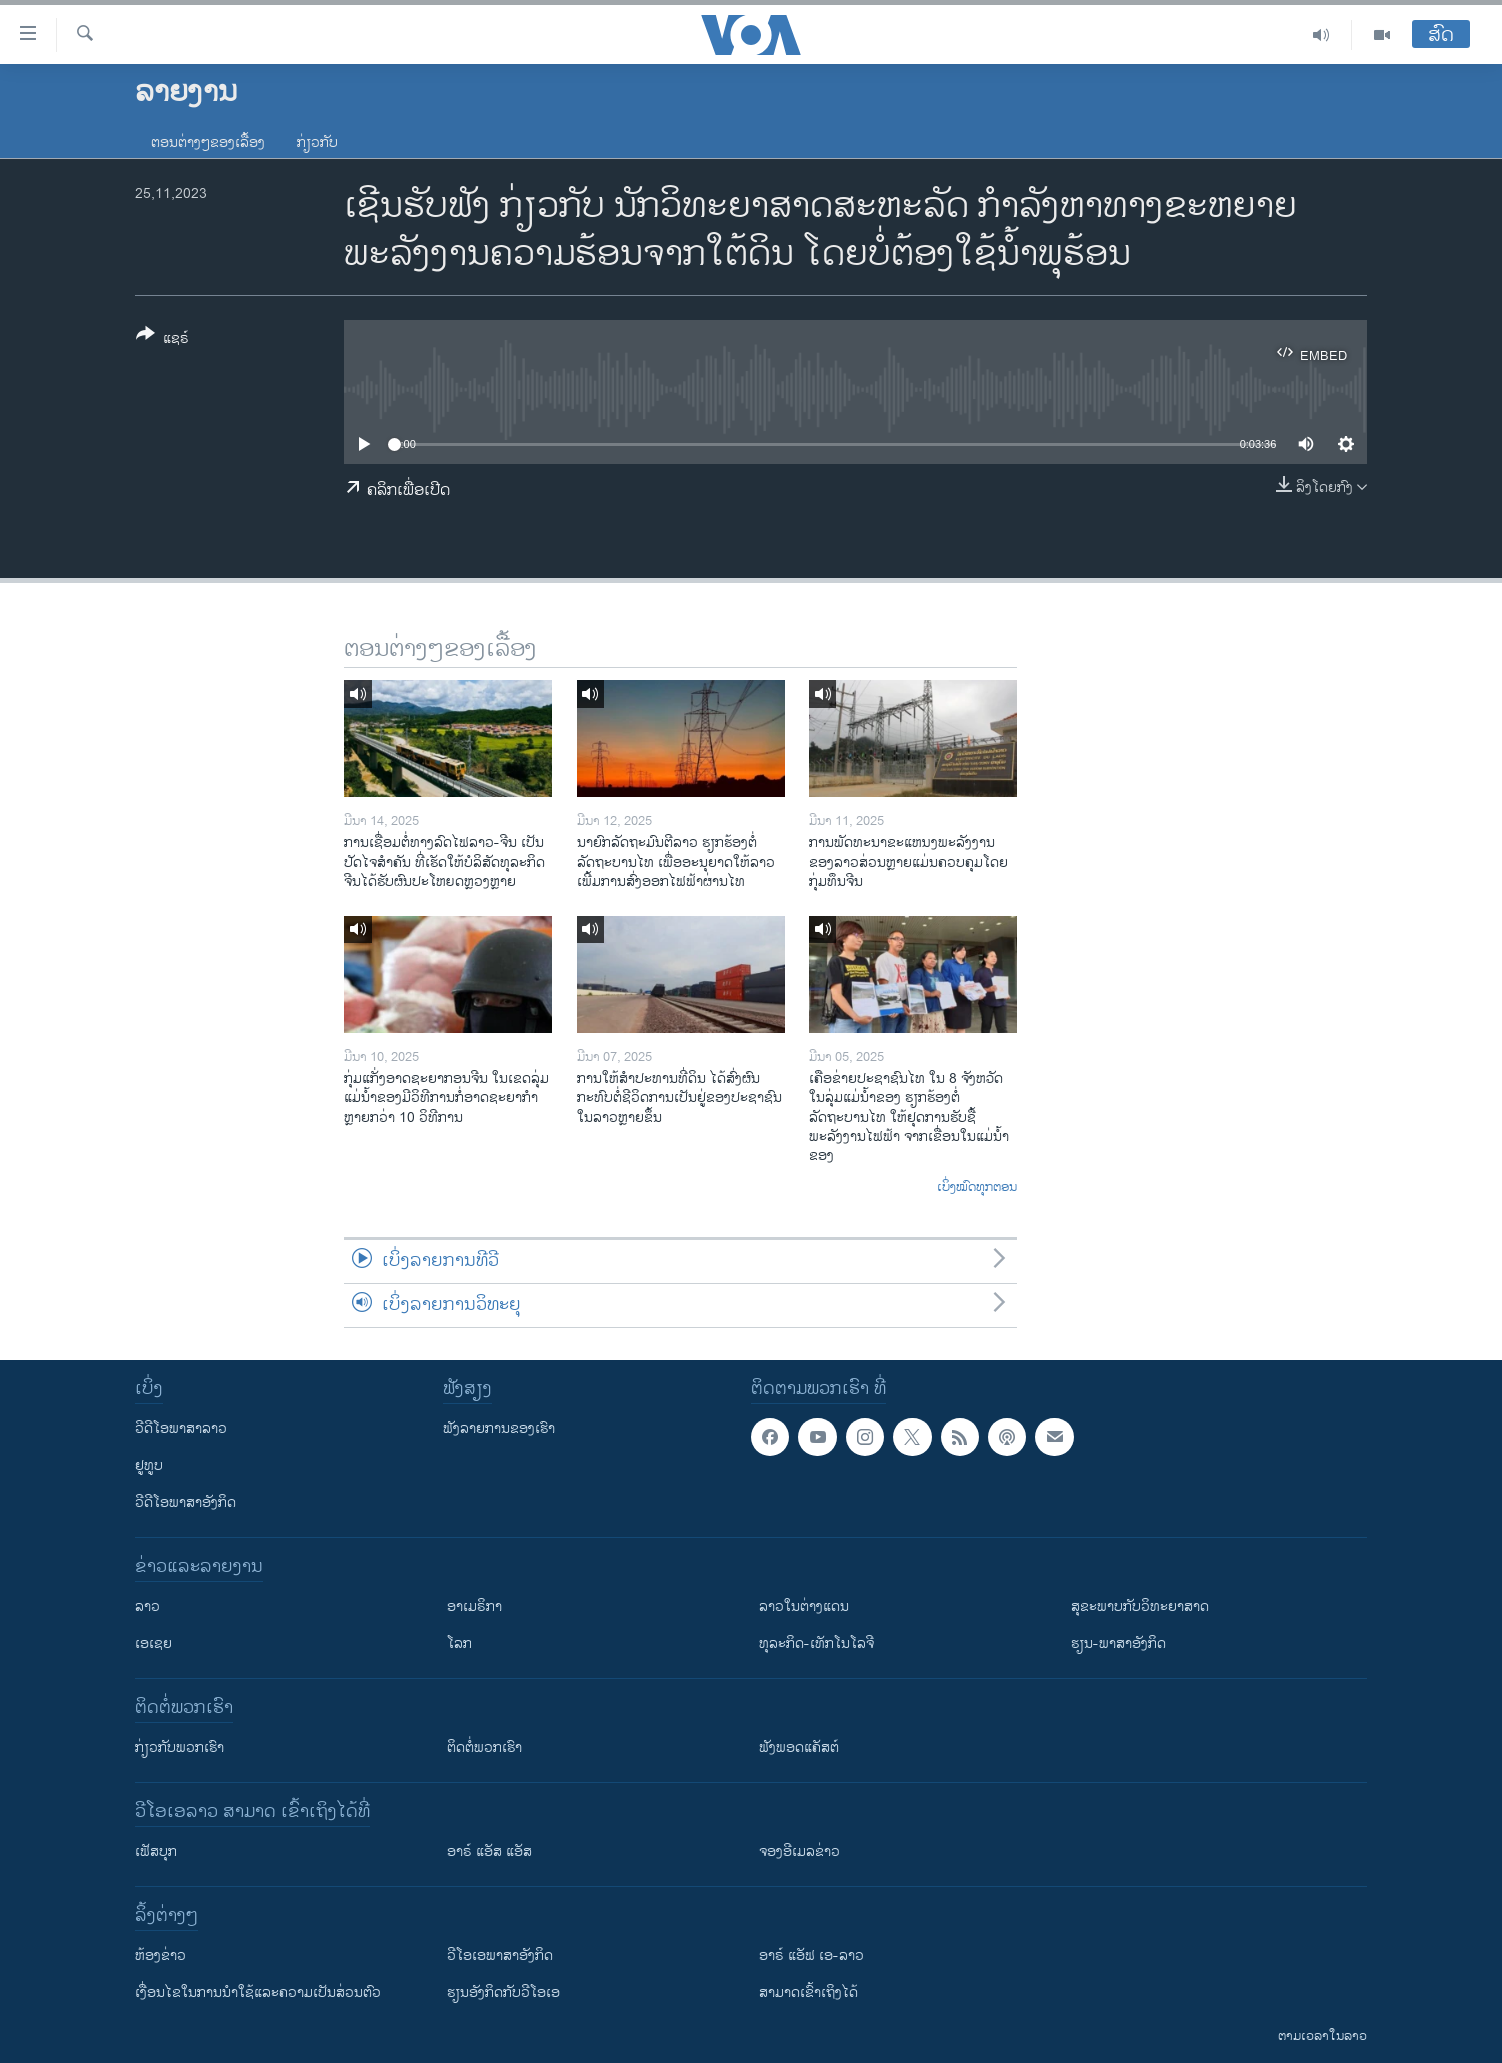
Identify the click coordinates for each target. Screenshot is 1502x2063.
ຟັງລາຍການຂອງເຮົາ (499, 1428)
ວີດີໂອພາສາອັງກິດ (185, 1502)
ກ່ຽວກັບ (317, 142)
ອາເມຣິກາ (474, 1606)
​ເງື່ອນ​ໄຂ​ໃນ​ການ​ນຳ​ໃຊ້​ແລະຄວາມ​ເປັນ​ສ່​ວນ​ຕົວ (258, 1992)
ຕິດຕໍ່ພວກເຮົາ (484, 1747)
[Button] (162, 340)
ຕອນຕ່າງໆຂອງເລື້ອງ (208, 142)
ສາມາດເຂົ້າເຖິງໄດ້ (808, 1992)
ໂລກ (459, 1643)
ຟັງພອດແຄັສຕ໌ (799, 1747)
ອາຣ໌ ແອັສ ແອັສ (489, 1851)
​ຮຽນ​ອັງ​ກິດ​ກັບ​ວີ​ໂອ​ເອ (503, 1992)
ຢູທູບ (149, 1465)
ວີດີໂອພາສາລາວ (181, 1428)
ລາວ (147, 1606)
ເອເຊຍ (153, 1643)
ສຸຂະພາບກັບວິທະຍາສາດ (1140, 1606)
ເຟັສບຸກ (156, 1851)
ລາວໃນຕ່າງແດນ (804, 1606)
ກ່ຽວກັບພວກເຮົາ (179, 1747)
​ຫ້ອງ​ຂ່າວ (160, 1955)
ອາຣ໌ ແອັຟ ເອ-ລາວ (811, 1955)
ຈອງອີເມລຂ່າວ (799, 1851)
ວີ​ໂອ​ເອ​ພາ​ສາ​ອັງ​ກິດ (500, 1955)
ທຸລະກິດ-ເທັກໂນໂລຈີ (816, 1643)
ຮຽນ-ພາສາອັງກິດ (1118, 1643)
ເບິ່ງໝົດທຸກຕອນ (977, 1188)
